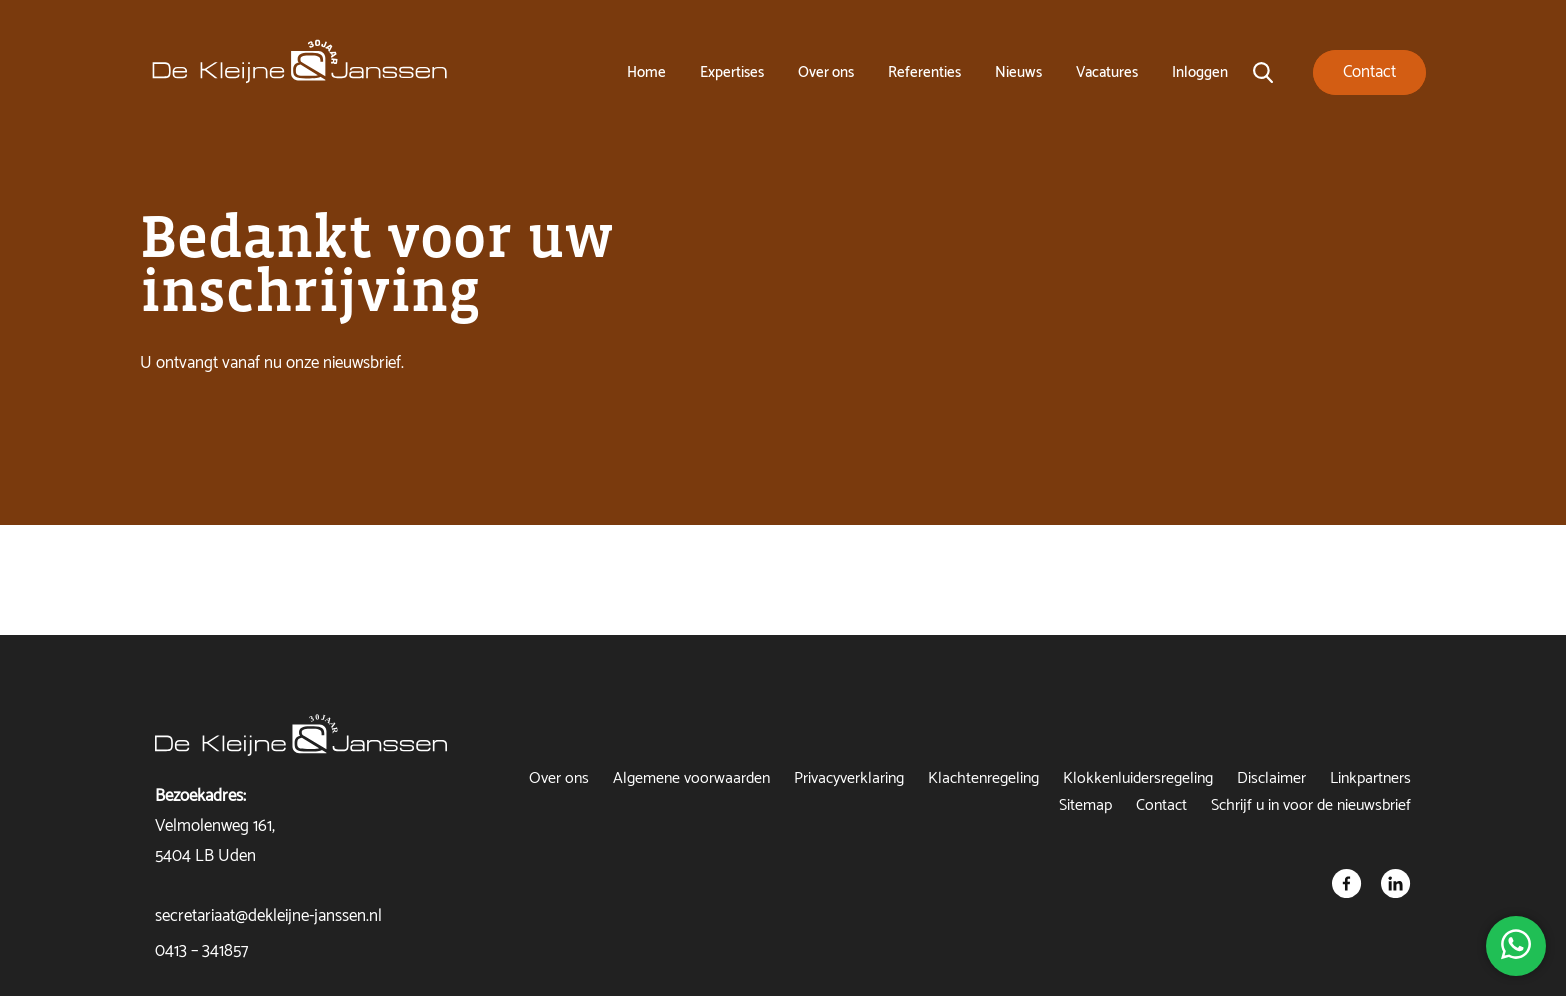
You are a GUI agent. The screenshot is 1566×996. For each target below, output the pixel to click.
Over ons (826, 72)
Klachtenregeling (983, 778)
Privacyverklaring (849, 778)
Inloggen (1200, 72)
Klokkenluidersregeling (1138, 778)
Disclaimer (1271, 778)
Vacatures (1107, 72)
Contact (1161, 805)
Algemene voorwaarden (691, 778)
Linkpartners (1370, 778)
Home (646, 72)
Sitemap (1085, 805)
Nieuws (1018, 72)
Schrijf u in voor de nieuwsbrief (1311, 805)
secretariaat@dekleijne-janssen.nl (268, 916)
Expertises (732, 72)
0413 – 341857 (201, 951)
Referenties (924, 72)
